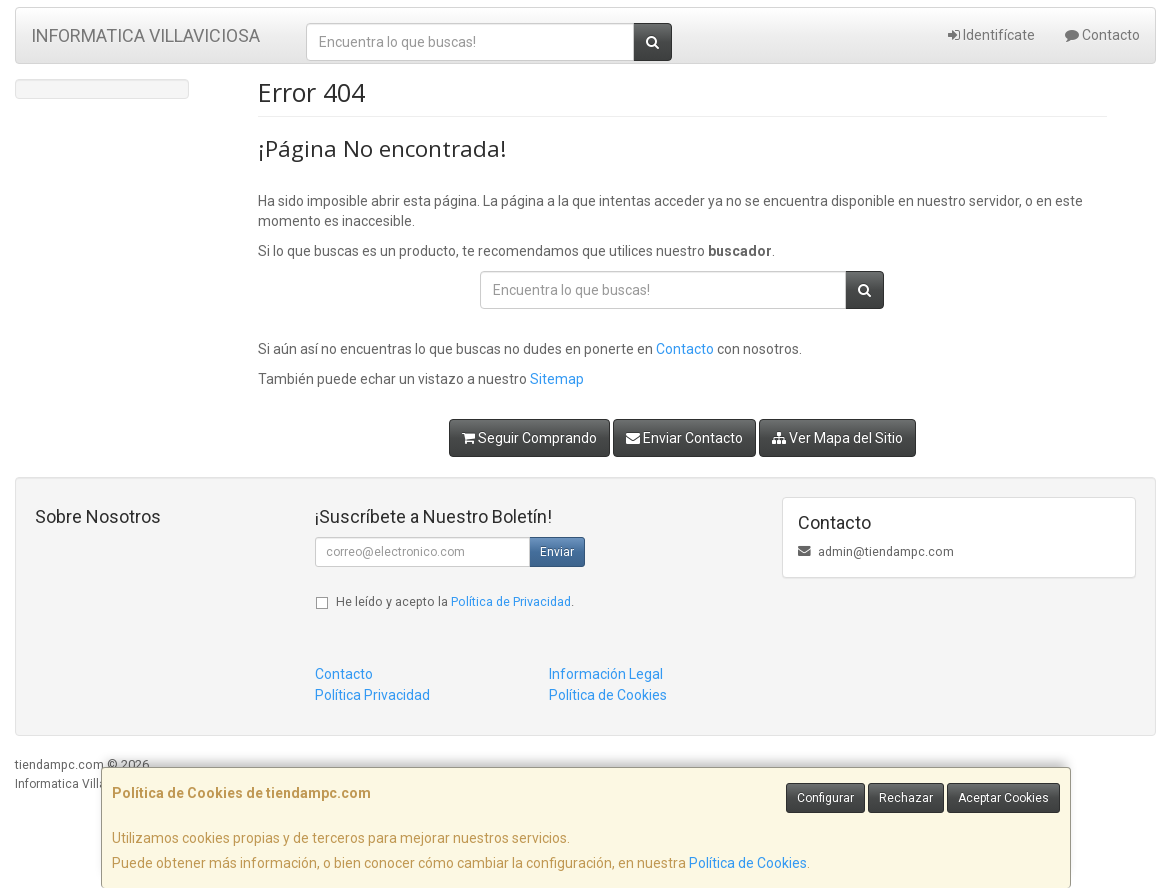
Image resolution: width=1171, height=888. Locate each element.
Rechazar (906, 798)
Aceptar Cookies (1003, 798)
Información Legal (606, 674)
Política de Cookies (748, 863)
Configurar (825, 798)
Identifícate (991, 35)
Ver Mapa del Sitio (837, 438)
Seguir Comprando (529, 438)
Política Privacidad (372, 695)
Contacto (1102, 35)
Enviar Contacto (684, 438)
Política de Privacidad (511, 601)
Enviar (557, 552)
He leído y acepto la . (455, 601)
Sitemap (557, 379)
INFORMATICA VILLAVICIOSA (145, 35)
